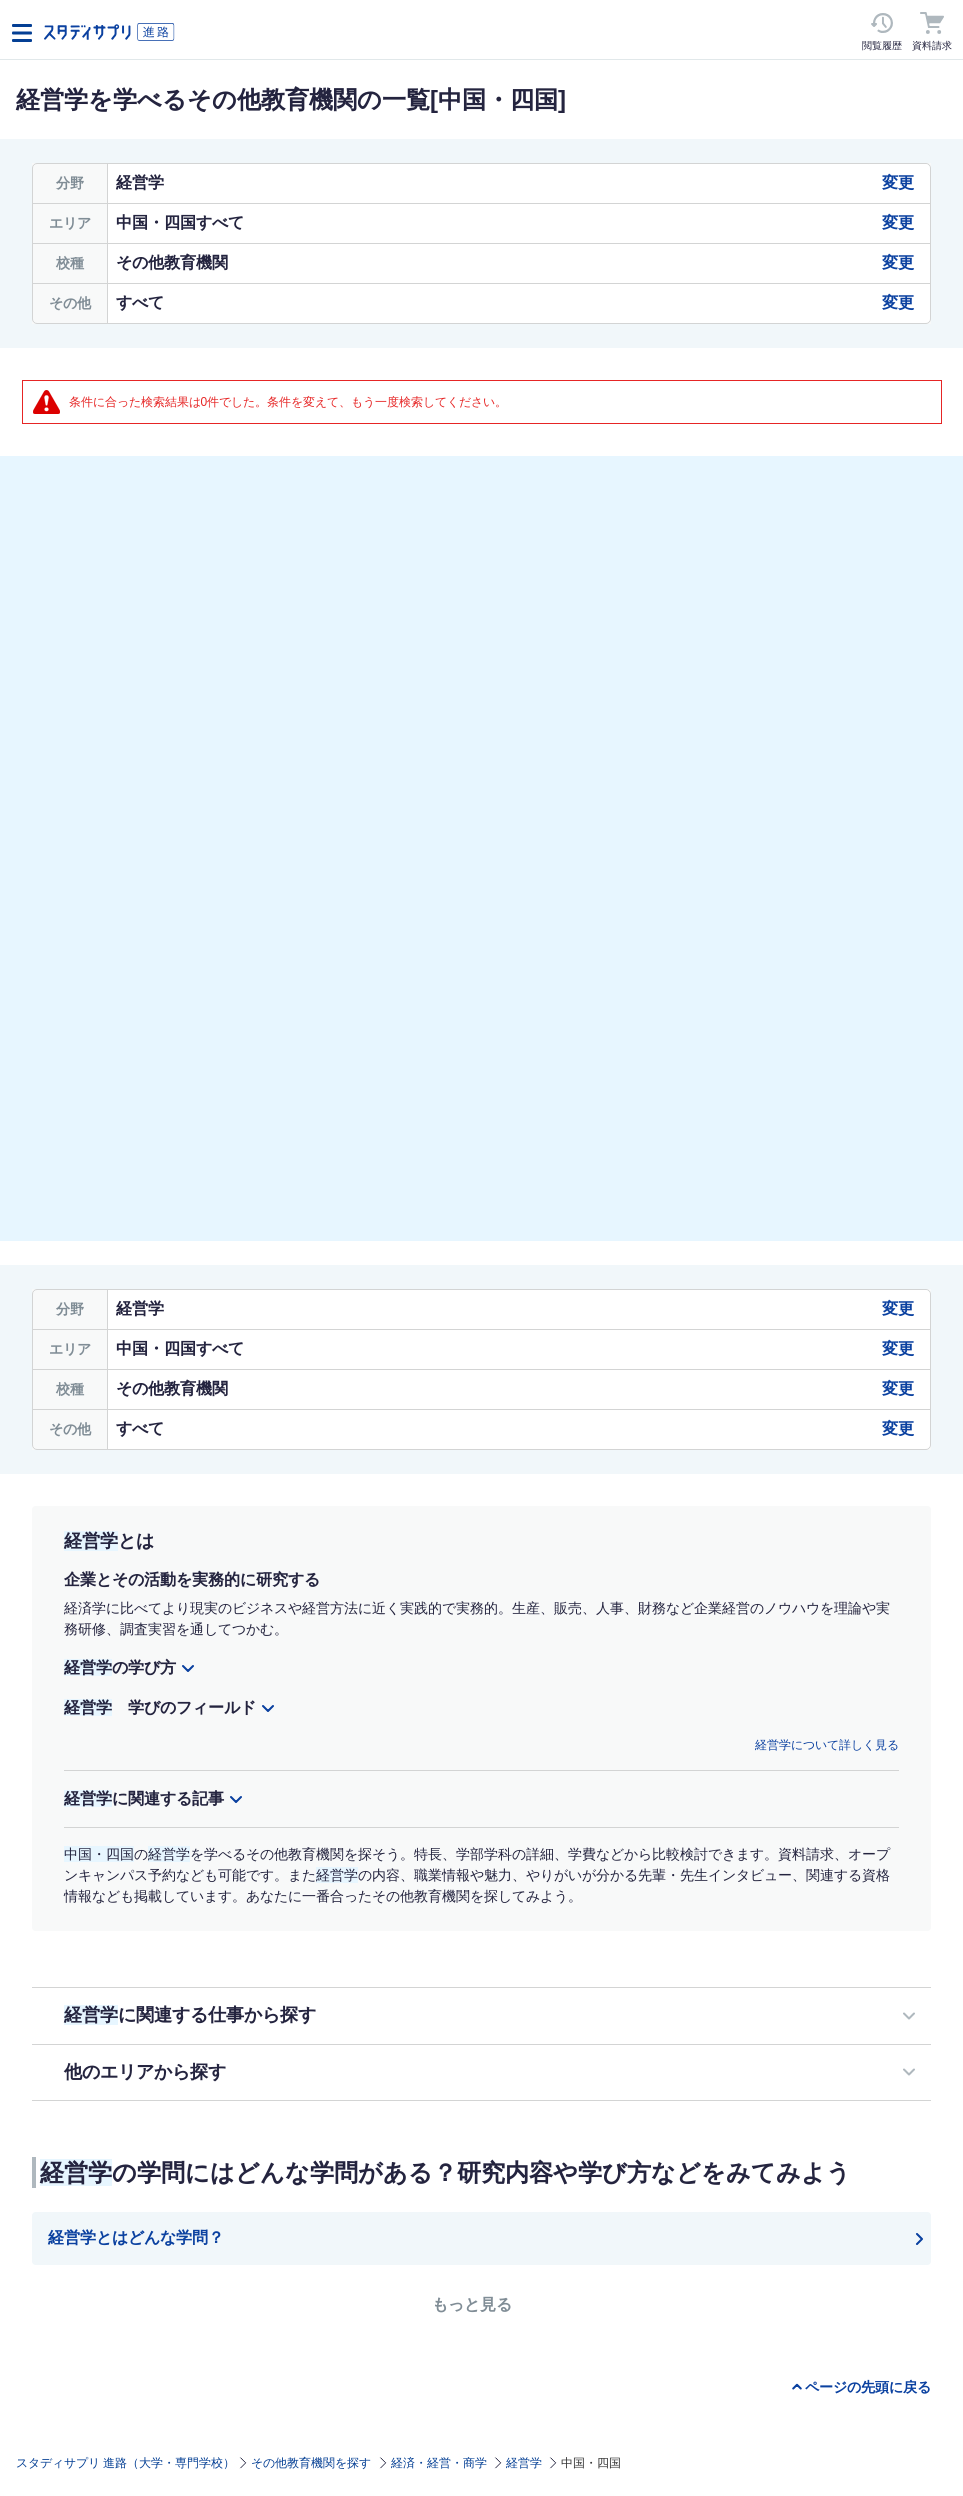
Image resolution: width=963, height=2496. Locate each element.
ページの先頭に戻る (868, 2387)
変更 (898, 182)
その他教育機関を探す (311, 2463)
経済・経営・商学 (439, 2463)
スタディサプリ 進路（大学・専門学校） (125, 2463)
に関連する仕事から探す (190, 2015)
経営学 (524, 2463)
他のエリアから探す (145, 2072)
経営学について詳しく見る (827, 1745)
